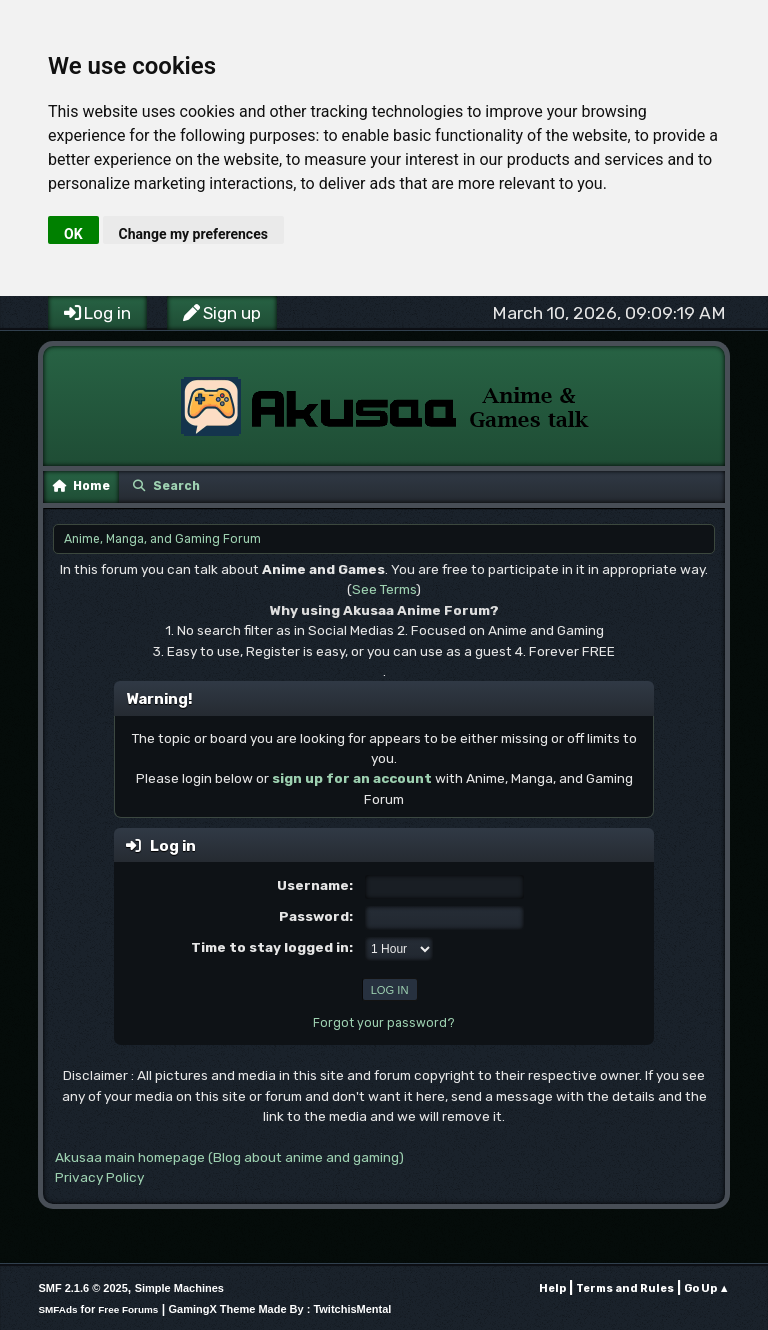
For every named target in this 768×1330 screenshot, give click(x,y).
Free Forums (128, 1309)
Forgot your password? (384, 1023)
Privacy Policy (99, 1177)
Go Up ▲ (707, 1288)
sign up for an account (352, 778)
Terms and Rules (625, 1288)
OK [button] (73, 234)
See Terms (384, 589)
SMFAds (57, 1309)
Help (552, 1288)
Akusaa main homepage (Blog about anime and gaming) (229, 1157)
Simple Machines (179, 1288)
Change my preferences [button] (193, 234)
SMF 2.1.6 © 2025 (82, 1288)
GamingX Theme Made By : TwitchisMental (280, 1309)
